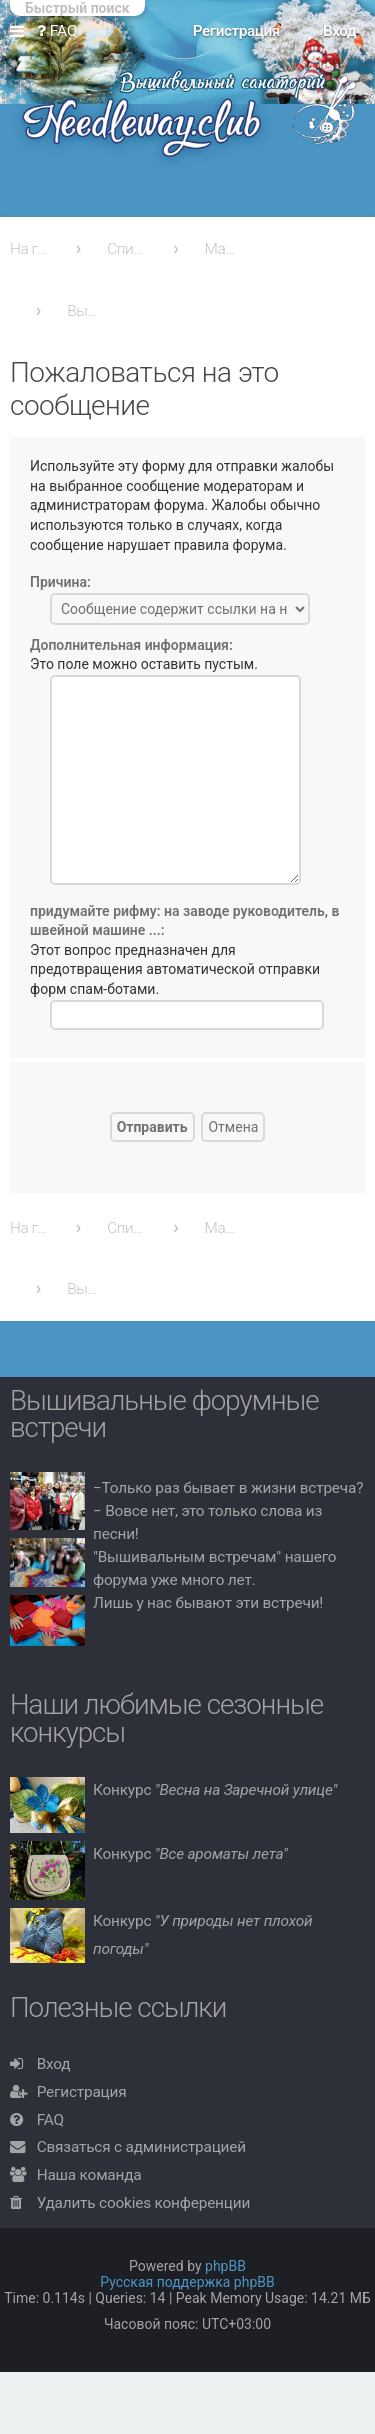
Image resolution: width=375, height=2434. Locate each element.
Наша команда (89, 2175)
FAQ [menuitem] (57, 31)
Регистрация (82, 2092)
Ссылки (21, 32)
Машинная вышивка (225, 249)
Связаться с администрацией (141, 2147)
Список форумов (127, 249)
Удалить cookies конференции (143, 2203)
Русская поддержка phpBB (187, 2282)
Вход (54, 2064)
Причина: (60, 582)
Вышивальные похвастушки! (87, 311)
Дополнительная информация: (131, 645)
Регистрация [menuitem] (236, 31)
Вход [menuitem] (339, 31)
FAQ (50, 2120)
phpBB (225, 2266)
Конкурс (215, 1790)
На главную (30, 249)
